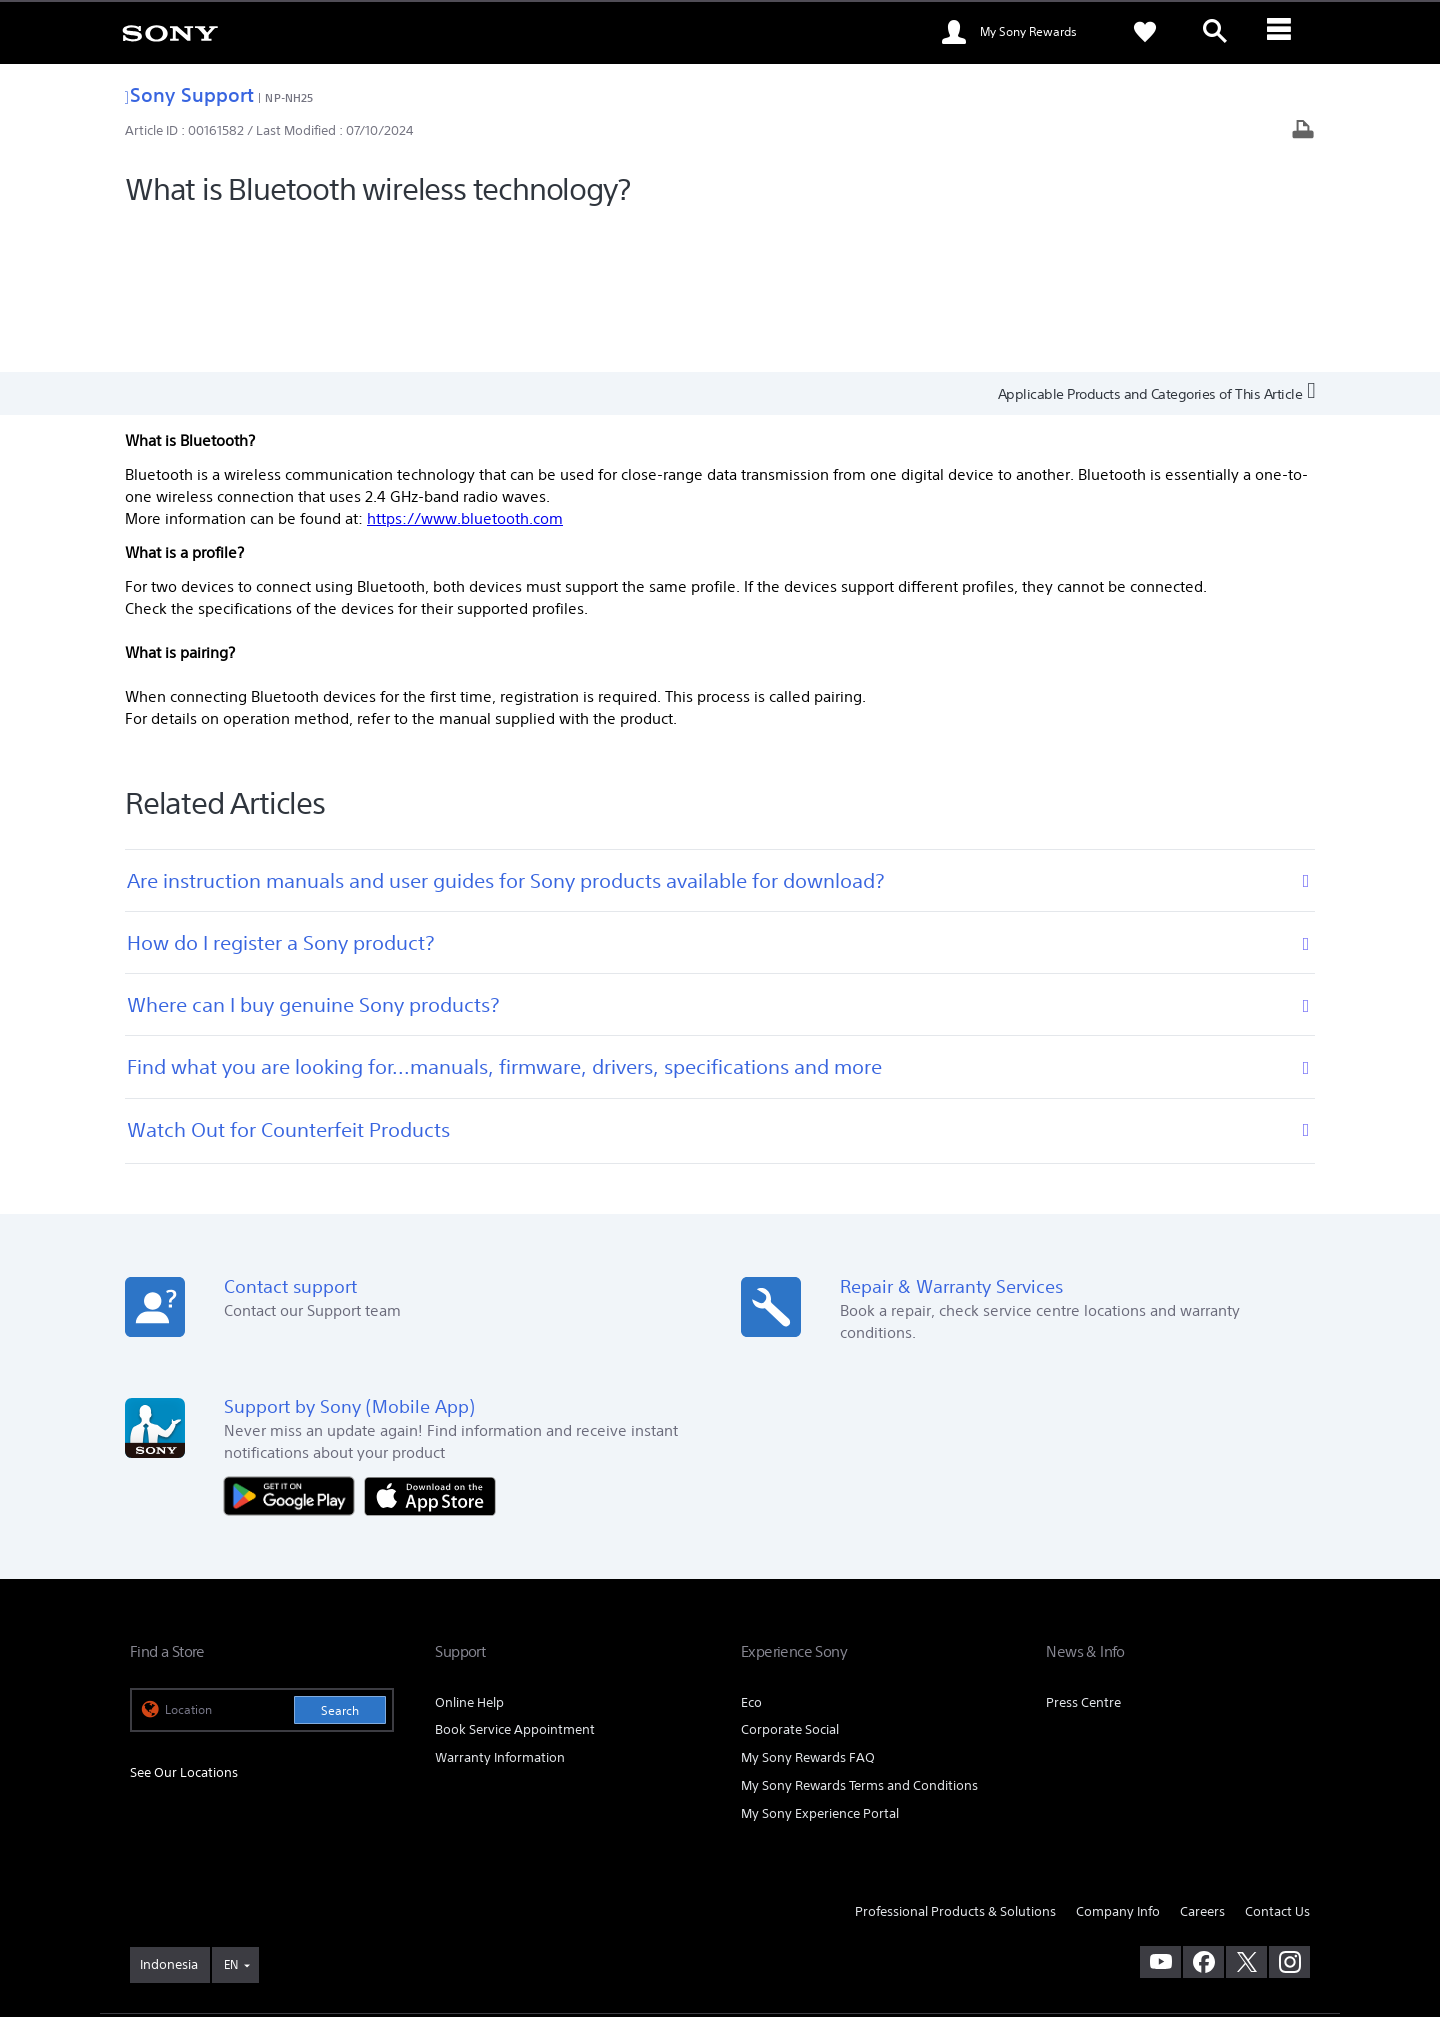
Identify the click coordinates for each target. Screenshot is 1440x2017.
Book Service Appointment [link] (515, 1581)
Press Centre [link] (1083, 1553)
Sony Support (189, 94)
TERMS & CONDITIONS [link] (188, 1908)
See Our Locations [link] (184, 1623)
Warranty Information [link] (500, 1609)
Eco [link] (751, 1553)
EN (231, 1815)
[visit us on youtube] (1160, 1813)
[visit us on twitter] (1246, 1813)
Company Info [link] (1118, 1763)
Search (340, 1561)
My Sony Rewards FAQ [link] (808, 1609)
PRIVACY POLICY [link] (302, 1908)
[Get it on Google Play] (294, 1346)
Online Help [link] (469, 1553)
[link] (170, 32)
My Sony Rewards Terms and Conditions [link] (859, 1637)
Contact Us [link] (1277, 1763)
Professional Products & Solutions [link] (955, 1763)
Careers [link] (1202, 1763)
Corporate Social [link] (790, 1581)
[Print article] (1303, 131)
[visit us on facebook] (1203, 1813)
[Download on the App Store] (430, 1346)
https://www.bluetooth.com (465, 369)
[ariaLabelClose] (1285, 32)
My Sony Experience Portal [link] (820, 1665)
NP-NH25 (289, 97)
